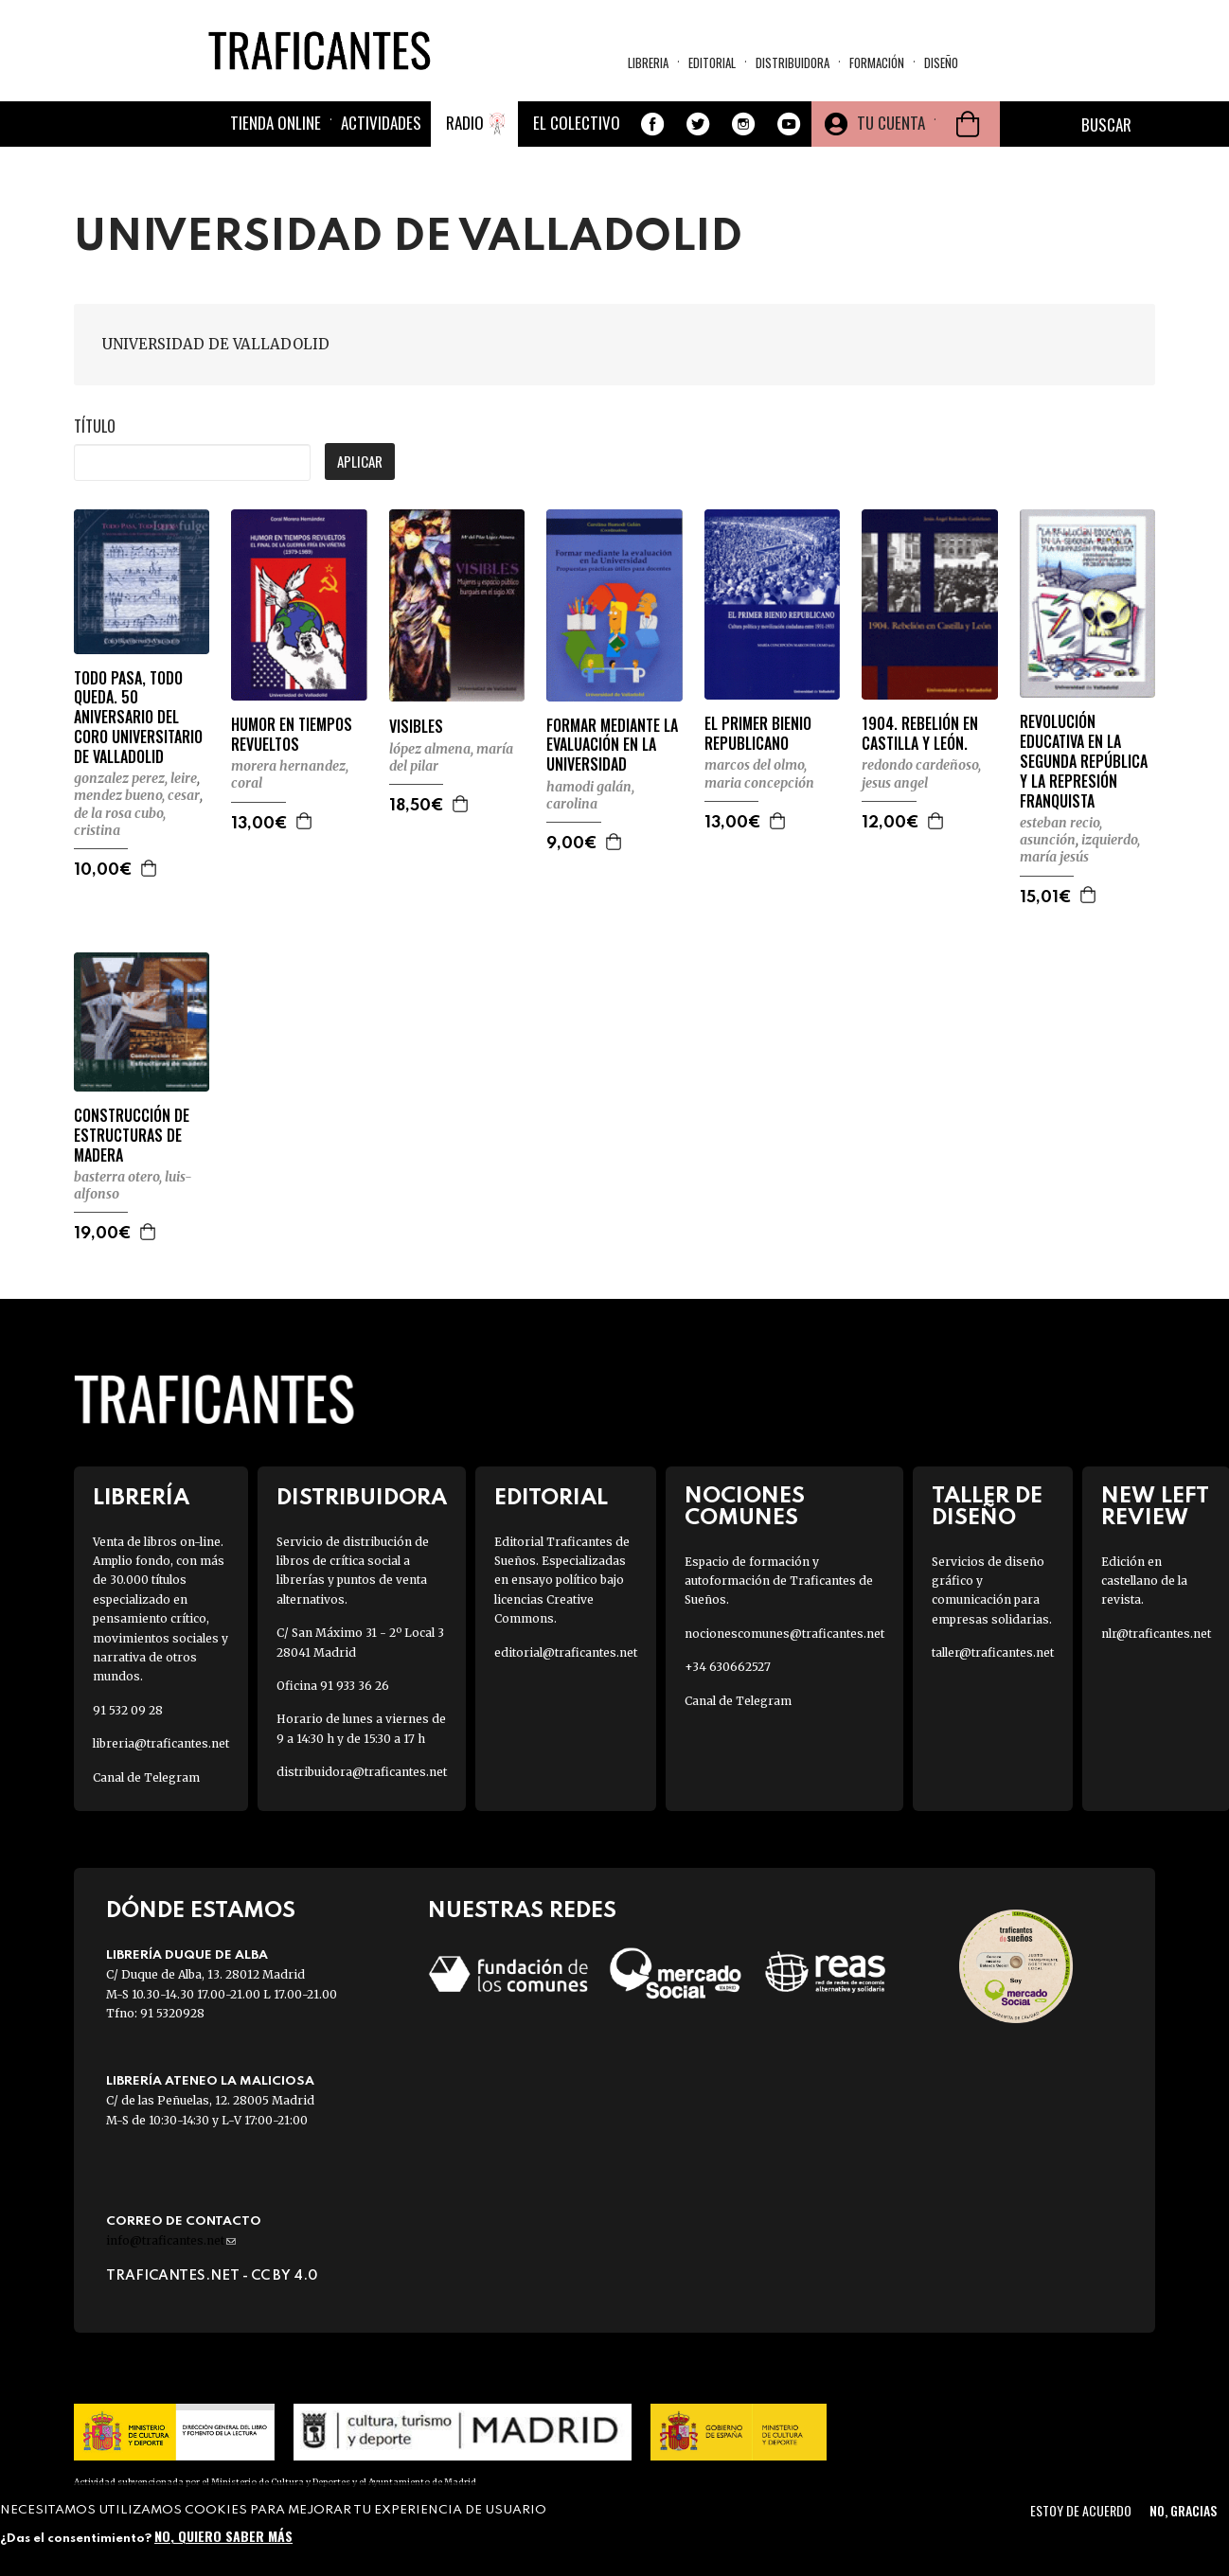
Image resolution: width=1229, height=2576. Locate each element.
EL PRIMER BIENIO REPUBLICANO (757, 734)
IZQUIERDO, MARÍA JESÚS (1080, 848)
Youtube (788, 124)
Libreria (648, 62)
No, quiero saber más (223, 2536)
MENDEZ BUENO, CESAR (137, 795)
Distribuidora (792, 62)
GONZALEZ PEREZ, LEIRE (135, 778)
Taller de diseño (987, 1507)
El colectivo (576, 122)
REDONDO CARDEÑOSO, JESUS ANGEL (921, 773)
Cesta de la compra (967, 124)
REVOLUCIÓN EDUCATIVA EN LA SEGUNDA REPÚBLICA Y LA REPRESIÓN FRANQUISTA (1084, 761)
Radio (465, 122)
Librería (141, 1498)
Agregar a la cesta (149, 868)
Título (95, 426)
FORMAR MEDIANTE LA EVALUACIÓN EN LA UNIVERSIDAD (612, 745)
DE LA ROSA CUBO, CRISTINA (120, 822)
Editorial (712, 62)
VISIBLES (416, 727)
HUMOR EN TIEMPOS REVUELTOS (291, 735)
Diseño (941, 62)
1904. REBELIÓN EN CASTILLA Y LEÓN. (920, 734)
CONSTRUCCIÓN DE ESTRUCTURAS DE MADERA (131, 1135)
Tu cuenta (891, 122)
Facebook (652, 124)
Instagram (743, 124)
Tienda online (275, 122)
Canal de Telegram (146, 1777)
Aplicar (360, 461)
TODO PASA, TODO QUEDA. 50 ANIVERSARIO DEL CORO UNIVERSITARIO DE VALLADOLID (138, 717)
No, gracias (1183, 2510)
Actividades (381, 122)
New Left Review (1155, 1507)
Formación (876, 62)
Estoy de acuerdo (1080, 2510)
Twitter (698, 124)
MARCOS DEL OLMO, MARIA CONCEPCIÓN (759, 773)
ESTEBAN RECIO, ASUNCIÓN (1061, 831)
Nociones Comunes (745, 1507)
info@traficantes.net (171, 2240)
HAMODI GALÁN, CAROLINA (590, 795)
